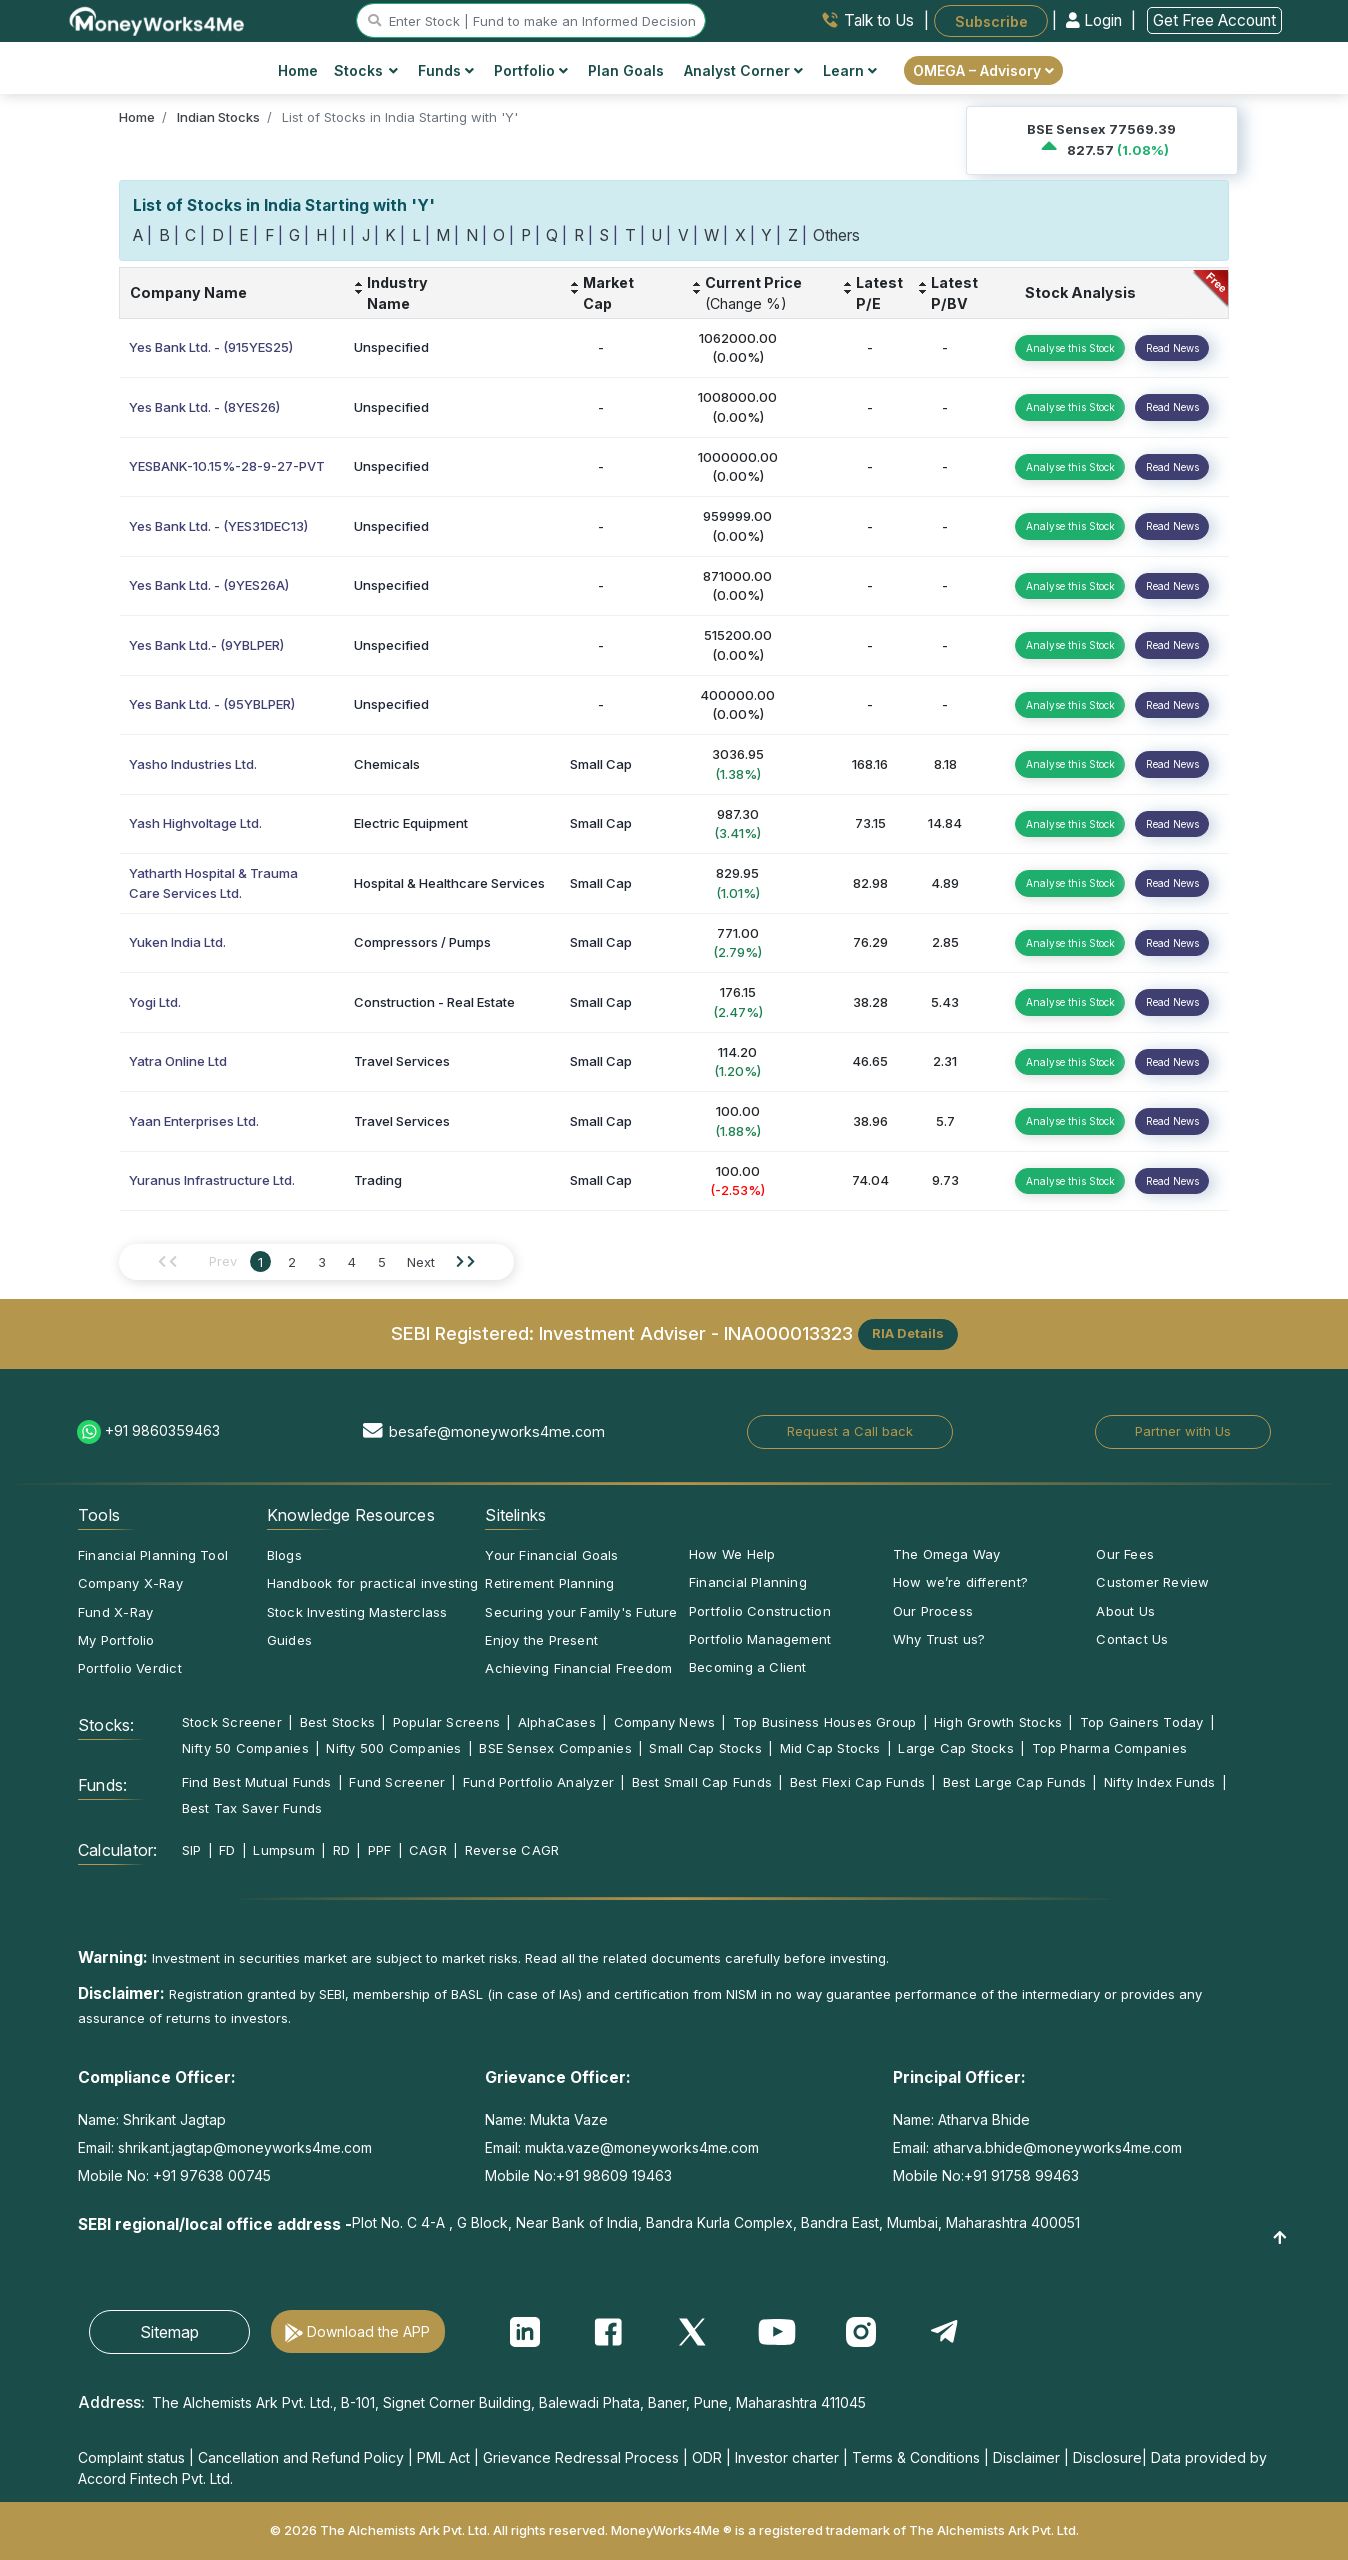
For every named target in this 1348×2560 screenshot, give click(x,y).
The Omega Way (947, 1554)
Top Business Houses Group (825, 1722)
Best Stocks (337, 1722)
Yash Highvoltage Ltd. (195, 823)
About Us (1125, 1611)
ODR (707, 2457)
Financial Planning (748, 1582)
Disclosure (1107, 2457)
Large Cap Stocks (956, 1748)
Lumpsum (284, 1850)
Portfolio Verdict (130, 1668)
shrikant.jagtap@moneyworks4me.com (245, 2147)
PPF (380, 1850)
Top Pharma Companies (1109, 1748)
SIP (192, 1850)
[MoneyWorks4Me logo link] (157, 19)
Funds (446, 70)
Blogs (284, 1555)
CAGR (428, 1850)
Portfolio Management (760, 1639)
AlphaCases (557, 1722)
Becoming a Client (748, 1667)
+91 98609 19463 (614, 2175)
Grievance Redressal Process (581, 2457)
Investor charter (787, 2457)
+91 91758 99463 (1021, 2175)
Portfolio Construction (760, 1611)
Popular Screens (446, 1722)
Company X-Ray (130, 1583)
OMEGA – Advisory (983, 70)
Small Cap (601, 764)
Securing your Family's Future (581, 1612)
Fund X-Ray (115, 1612)
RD (341, 1850)
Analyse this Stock (1070, 348)
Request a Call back (850, 1431)
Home (298, 70)
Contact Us (1132, 1639)
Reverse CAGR (512, 1850)
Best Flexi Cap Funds (857, 1782)
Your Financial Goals (551, 1555)
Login (1096, 20)
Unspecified (391, 347)
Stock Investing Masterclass (357, 1612)
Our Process (933, 1611)
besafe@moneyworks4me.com (497, 1431)
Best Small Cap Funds (702, 1782)
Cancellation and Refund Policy (301, 2457)
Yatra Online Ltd (178, 1061)
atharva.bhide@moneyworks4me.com (1057, 2147)
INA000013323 (788, 1332)
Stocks (366, 70)
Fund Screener (397, 1782)
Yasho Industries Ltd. (193, 764)
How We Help (732, 1554)
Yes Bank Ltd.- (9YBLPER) (206, 645)
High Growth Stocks (998, 1722)
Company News (665, 1722)
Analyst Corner (743, 70)
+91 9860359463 (162, 1430)
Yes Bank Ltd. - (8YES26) (204, 407)
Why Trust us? (939, 1639)
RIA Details (908, 1333)
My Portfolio (116, 1640)
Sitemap (169, 2332)
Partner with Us (1183, 1431)
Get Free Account (1214, 20)
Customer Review (1152, 1582)
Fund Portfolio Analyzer (538, 1782)
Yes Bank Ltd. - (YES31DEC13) (218, 526)
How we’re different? (960, 1582)
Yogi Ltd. (155, 1002)
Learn (850, 70)
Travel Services (402, 1061)
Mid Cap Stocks (830, 1748)
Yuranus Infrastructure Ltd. (212, 1180)
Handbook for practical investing (373, 1583)
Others (836, 235)
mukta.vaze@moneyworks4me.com (642, 2147)
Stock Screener (232, 1722)
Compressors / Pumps (422, 942)
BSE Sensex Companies (555, 1748)
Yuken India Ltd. (177, 942)
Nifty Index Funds (1160, 1782)
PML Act (443, 2457)
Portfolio (531, 70)
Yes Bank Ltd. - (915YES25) (211, 347)
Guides (289, 1640)
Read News (1172, 348)
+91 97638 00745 (210, 2175)
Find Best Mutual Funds (257, 1782)
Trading (378, 1180)
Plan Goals (626, 70)
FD (227, 1850)
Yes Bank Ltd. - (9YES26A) (209, 585)
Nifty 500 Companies (393, 1748)
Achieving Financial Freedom (578, 1668)
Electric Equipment (411, 823)
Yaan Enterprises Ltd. (194, 1121)
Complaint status (131, 2457)
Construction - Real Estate (434, 1002)
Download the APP (368, 2331)
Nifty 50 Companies (245, 1748)
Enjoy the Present (541, 1640)
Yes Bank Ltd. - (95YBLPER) (212, 704)
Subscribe (991, 20)
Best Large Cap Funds (1014, 1782)
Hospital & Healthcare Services (449, 883)
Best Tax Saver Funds (252, 1808)
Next (421, 1262)
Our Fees (1125, 1554)
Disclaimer (1026, 2457)
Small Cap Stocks (705, 1748)
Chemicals (387, 764)
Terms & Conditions (916, 2457)
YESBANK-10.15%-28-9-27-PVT (227, 466)
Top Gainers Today (1142, 1722)
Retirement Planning (549, 1583)
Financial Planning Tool (153, 1555)
